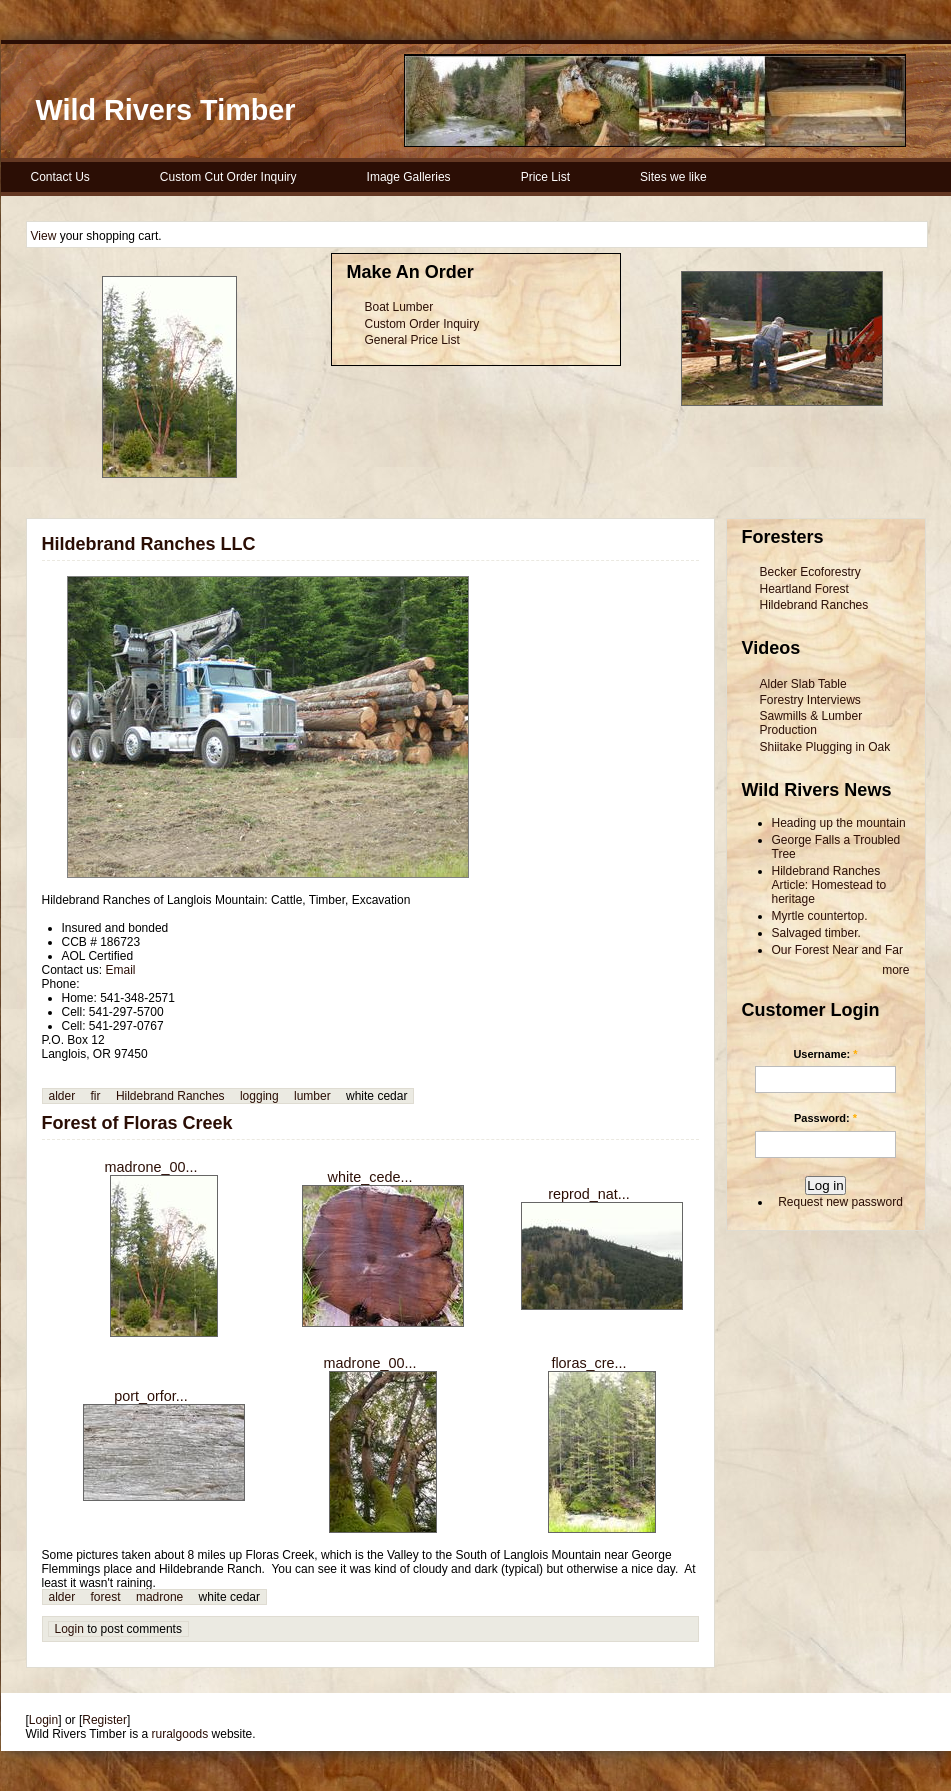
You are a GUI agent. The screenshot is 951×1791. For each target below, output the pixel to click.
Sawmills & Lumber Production (811, 723)
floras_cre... (588, 1363)
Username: (825, 1054)
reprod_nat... (589, 1194)
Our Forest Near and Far (837, 950)
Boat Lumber (399, 307)
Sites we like (673, 177)
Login (69, 1629)
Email (121, 970)
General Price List (412, 340)
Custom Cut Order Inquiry (228, 177)
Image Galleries (409, 177)
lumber (312, 1096)
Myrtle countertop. (820, 916)
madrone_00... (151, 1167)
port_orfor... (151, 1396)
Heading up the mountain (839, 823)
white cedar (376, 1096)
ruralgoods (180, 1734)
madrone (159, 1597)
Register (104, 1720)
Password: (825, 1118)
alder (62, 1096)
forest (106, 1597)
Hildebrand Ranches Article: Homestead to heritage (829, 885)
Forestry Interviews (810, 700)
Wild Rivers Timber (166, 110)
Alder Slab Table (803, 684)
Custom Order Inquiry (422, 324)
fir (96, 1096)
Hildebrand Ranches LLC (149, 544)
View (44, 236)
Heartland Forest (804, 589)
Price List (545, 177)
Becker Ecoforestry (810, 572)
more (895, 970)
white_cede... (370, 1177)
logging (259, 1096)
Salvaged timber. (816, 933)
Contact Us (60, 177)
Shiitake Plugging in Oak (825, 747)
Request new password (840, 1202)
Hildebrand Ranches (170, 1096)
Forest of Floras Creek (137, 1123)
